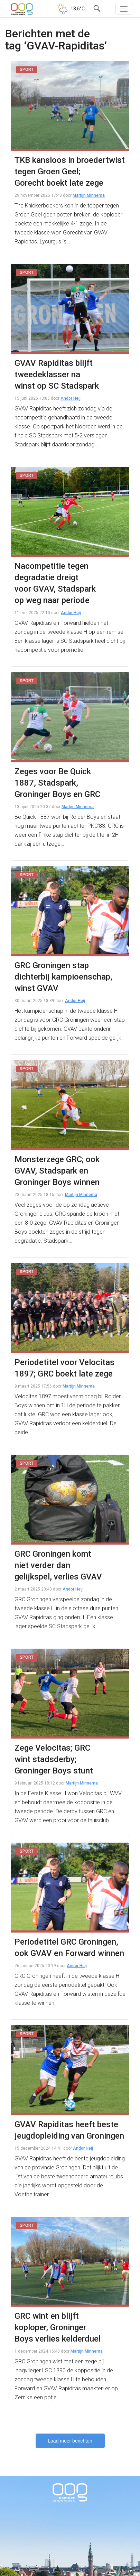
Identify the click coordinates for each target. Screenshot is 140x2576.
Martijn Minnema (89, 195)
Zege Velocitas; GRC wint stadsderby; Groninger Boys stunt (54, 1759)
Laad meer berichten (70, 2441)
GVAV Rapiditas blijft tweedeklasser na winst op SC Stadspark (57, 374)
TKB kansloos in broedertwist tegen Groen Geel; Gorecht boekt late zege (70, 171)
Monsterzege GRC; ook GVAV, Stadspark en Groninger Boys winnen (57, 1171)
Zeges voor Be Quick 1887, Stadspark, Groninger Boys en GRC (57, 783)
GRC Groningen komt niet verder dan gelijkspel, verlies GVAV (58, 1565)
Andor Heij (70, 398)
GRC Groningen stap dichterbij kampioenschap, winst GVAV (63, 977)
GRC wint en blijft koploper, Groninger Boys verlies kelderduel (58, 2327)
